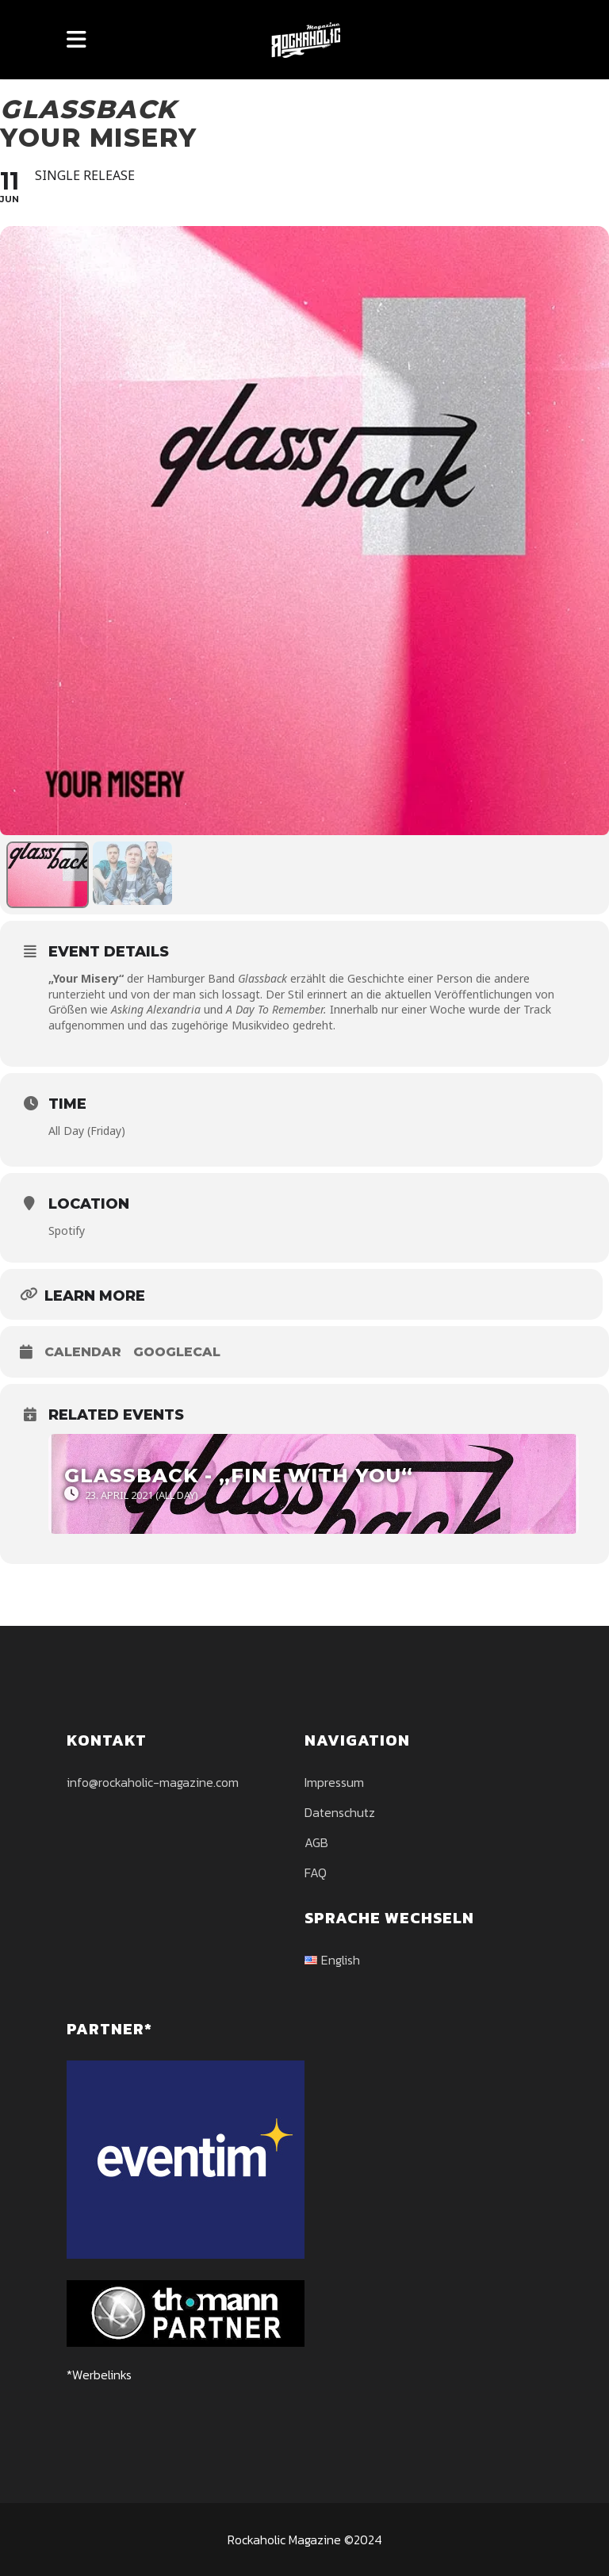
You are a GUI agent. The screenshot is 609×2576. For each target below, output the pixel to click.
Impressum (334, 1782)
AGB (316, 1842)
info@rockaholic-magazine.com (153, 1782)
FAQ (315, 1872)
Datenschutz (339, 1812)
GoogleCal (176, 1351)
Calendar (82, 1351)
